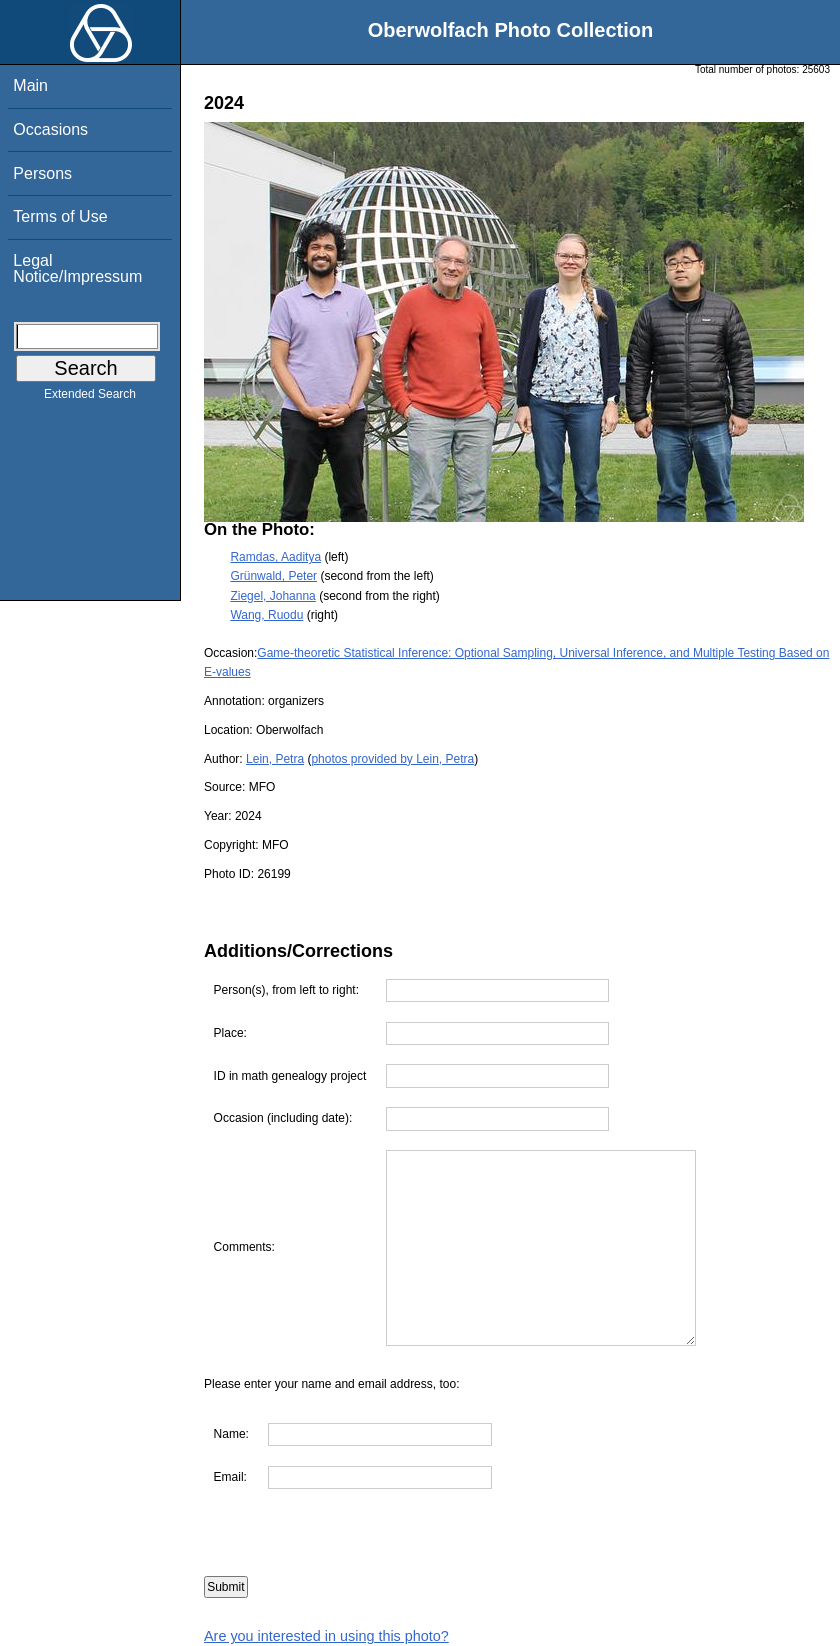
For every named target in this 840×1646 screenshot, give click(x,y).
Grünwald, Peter (273, 576)
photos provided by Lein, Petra (392, 759)
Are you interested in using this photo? (326, 1636)
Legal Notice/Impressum (77, 268)
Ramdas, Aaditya (275, 557)
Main (30, 85)
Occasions (50, 129)
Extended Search (90, 398)
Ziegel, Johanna (272, 596)
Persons (42, 173)
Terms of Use (60, 216)
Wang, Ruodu (266, 615)
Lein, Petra (275, 759)
